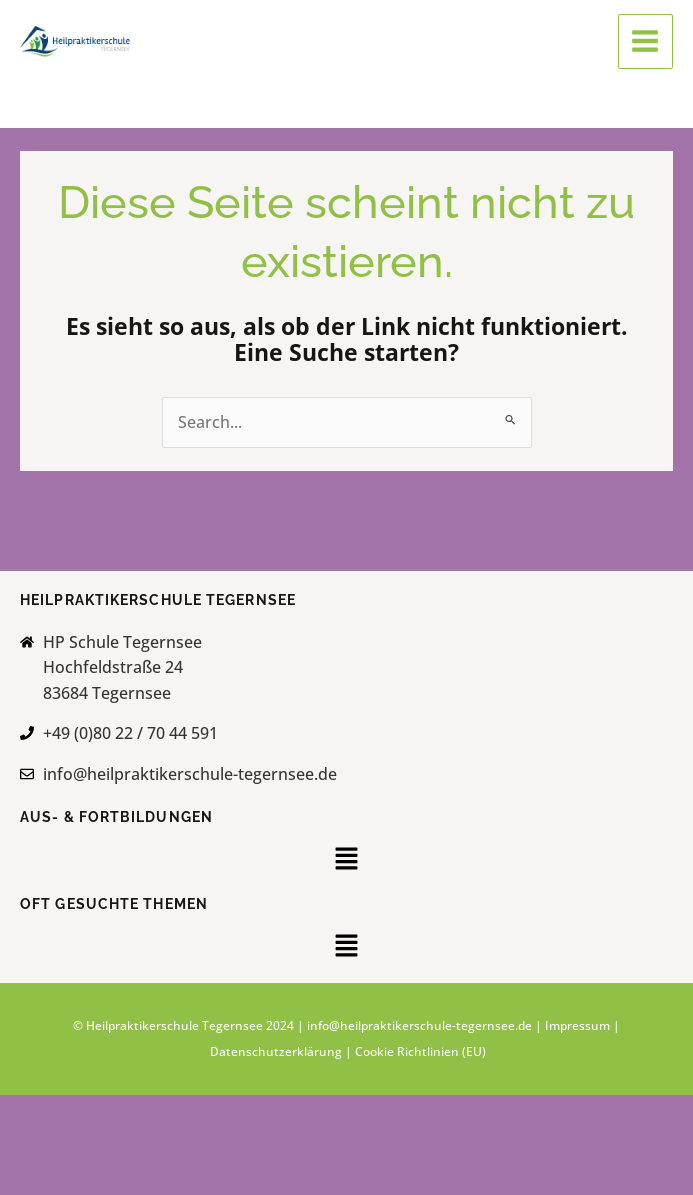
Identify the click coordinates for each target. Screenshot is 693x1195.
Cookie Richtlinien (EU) (420, 1051)
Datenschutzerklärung (277, 1051)
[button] (346, 861)
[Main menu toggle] (645, 41)
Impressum (577, 1025)
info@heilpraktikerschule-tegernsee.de (419, 1025)
